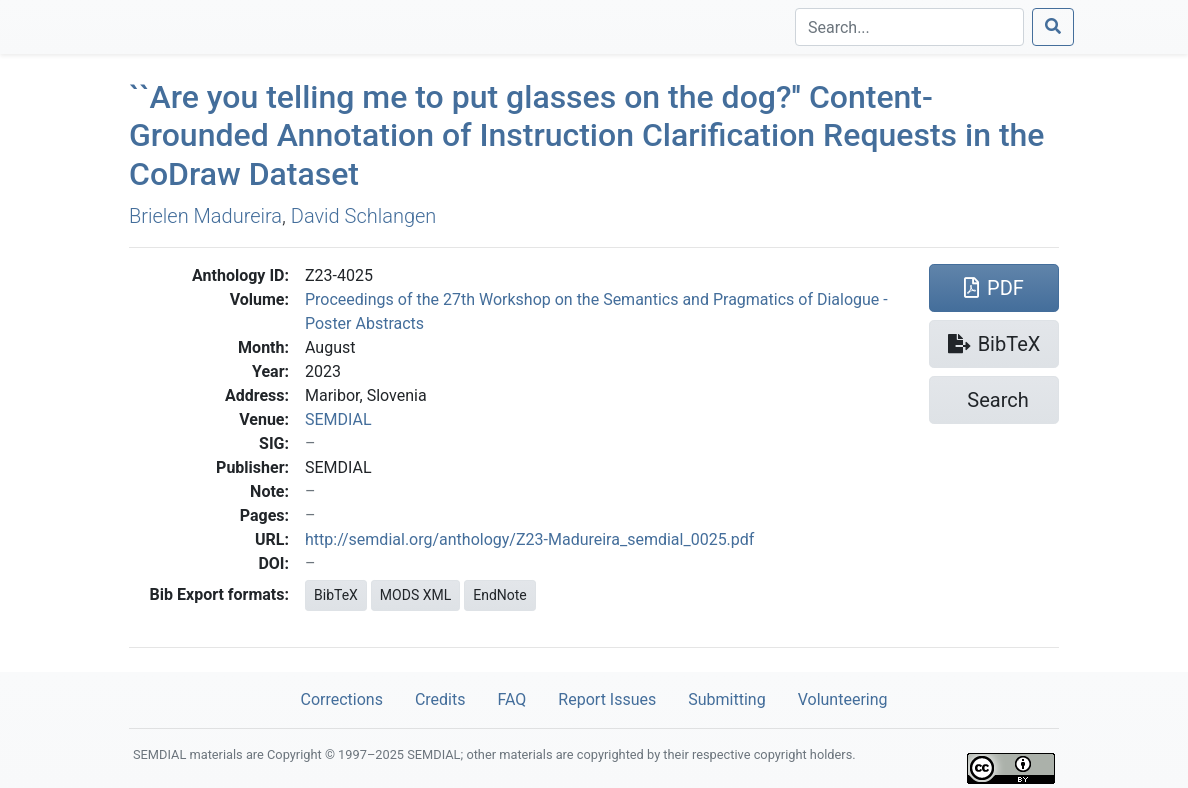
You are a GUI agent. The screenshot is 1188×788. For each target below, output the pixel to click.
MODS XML (415, 595)
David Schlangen (364, 216)
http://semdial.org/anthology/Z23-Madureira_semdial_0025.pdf (529, 539)
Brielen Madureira (205, 216)
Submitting (726, 699)
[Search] (909, 27)
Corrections (341, 699)
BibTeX (336, 595)
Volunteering (843, 699)
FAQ (511, 699)
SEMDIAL (338, 419)
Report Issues (607, 699)
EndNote (500, 595)
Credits (440, 699)
